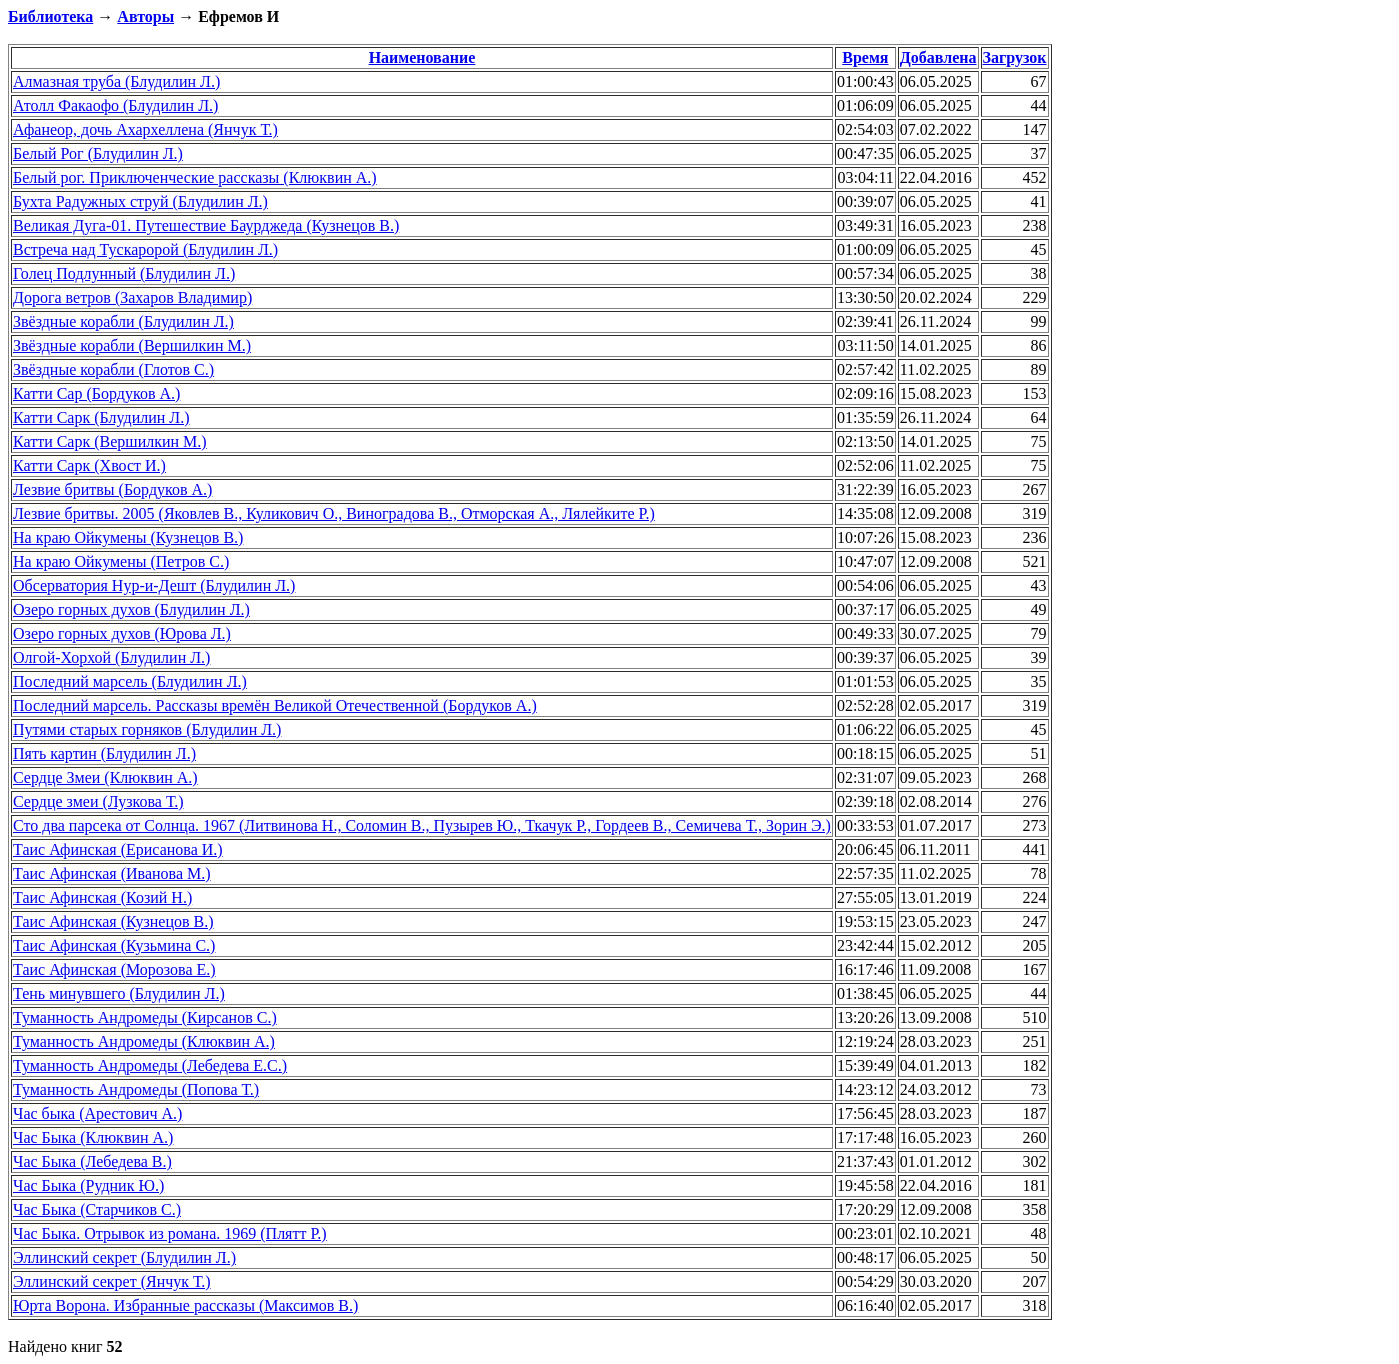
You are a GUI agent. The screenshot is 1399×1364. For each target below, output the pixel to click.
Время (865, 57)
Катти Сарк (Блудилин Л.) (101, 417)
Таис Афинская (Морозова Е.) (114, 969)
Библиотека (50, 16)
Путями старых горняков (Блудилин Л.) (147, 729)
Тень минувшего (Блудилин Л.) (119, 993)
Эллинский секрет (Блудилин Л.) (124, 1257)
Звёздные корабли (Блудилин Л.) (123, 321)
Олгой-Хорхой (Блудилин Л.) (111, 657)
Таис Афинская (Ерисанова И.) (118, 849)
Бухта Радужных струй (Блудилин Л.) (140, 201)
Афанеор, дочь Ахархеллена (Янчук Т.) (145, 129)
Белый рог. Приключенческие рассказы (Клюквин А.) (195, 177)
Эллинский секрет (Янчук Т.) (112, 1281)
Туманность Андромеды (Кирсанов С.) (145, 1017)
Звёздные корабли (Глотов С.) (113, 369)
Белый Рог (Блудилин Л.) (98, 153)
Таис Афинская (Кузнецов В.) (113, 921)
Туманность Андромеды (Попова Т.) (136, 1089)
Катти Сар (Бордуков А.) (96, 393)
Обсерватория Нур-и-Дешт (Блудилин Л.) (154, 585)
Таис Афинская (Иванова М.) (112, 873)
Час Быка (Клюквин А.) (93, 1137)
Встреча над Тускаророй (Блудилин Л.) (145, 249)
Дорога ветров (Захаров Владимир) (132, 297)
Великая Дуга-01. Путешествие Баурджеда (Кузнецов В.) (206, 225)
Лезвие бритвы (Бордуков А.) (112, 489)
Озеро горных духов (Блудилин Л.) (131, 609)
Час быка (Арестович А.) (97, 1113)
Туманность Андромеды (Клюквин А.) (144, 1041)
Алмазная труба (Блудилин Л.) (116, 81)
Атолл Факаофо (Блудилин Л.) (115, 105)
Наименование (422, 57)
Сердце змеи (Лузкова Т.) (98, 801)
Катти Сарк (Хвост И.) (89, 465)
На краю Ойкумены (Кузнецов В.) (128, 537)
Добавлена (938, 57)
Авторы (145, 16)
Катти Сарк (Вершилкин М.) (110, 441)
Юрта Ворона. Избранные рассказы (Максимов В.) (185, 1305)
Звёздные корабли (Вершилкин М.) (132, 345)
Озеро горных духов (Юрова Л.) (122, 633)
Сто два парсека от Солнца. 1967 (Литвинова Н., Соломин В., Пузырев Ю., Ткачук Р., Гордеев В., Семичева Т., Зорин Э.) (422, 825)
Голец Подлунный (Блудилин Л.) (124, 273)
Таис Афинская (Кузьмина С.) (114, 945)
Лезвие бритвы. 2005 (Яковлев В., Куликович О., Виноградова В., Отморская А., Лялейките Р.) (334, 513)
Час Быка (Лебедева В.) (92, 1161)
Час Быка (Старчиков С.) (97, 1209)
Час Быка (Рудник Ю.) (88, 1185)
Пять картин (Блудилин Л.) (104, 753)
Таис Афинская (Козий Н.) (102, 897)
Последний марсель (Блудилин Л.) (130, 681)
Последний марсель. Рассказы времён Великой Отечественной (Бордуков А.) (275, 705)
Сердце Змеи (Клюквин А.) (105, 777)
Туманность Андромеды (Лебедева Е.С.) (150, 1065)
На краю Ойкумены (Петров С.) (121, 561)
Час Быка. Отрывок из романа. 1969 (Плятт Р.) (170, 1233)
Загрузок (1015, 57)
